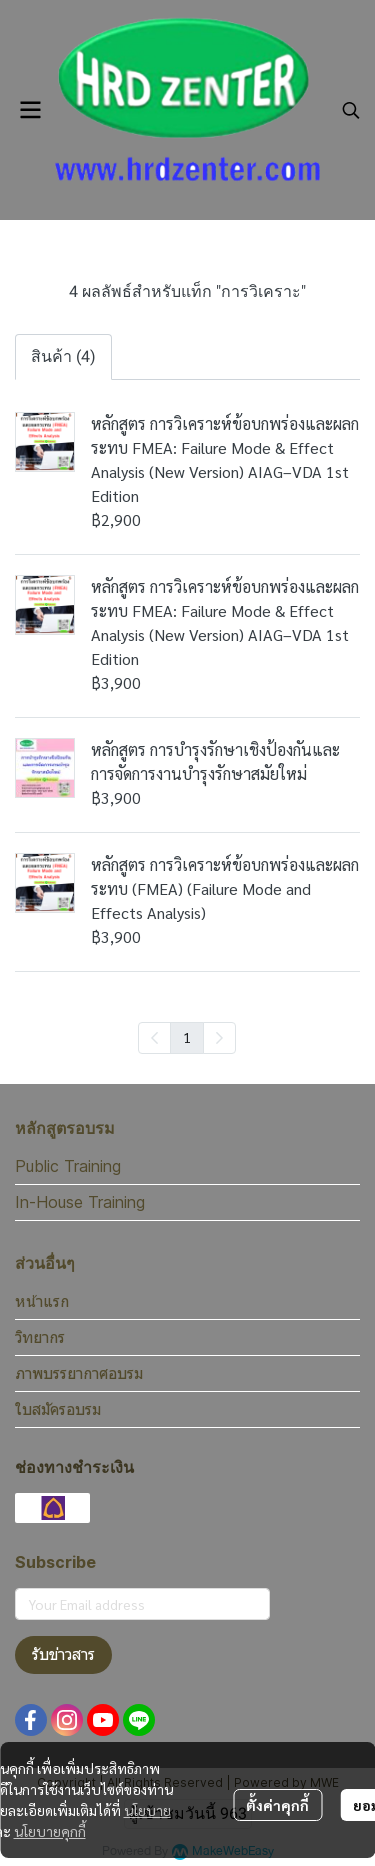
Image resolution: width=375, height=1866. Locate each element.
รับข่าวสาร (63, 1654)
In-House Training (80, 1202)
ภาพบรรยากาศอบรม (79, 1373)
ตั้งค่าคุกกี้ (277, 1805)
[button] (351, 110)
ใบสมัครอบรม (58, 1409)
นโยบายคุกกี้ (50, 1831)
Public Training (68, 1166)
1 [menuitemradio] (187, 1037)
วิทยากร (40, 1337)
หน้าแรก (42, 1301)
